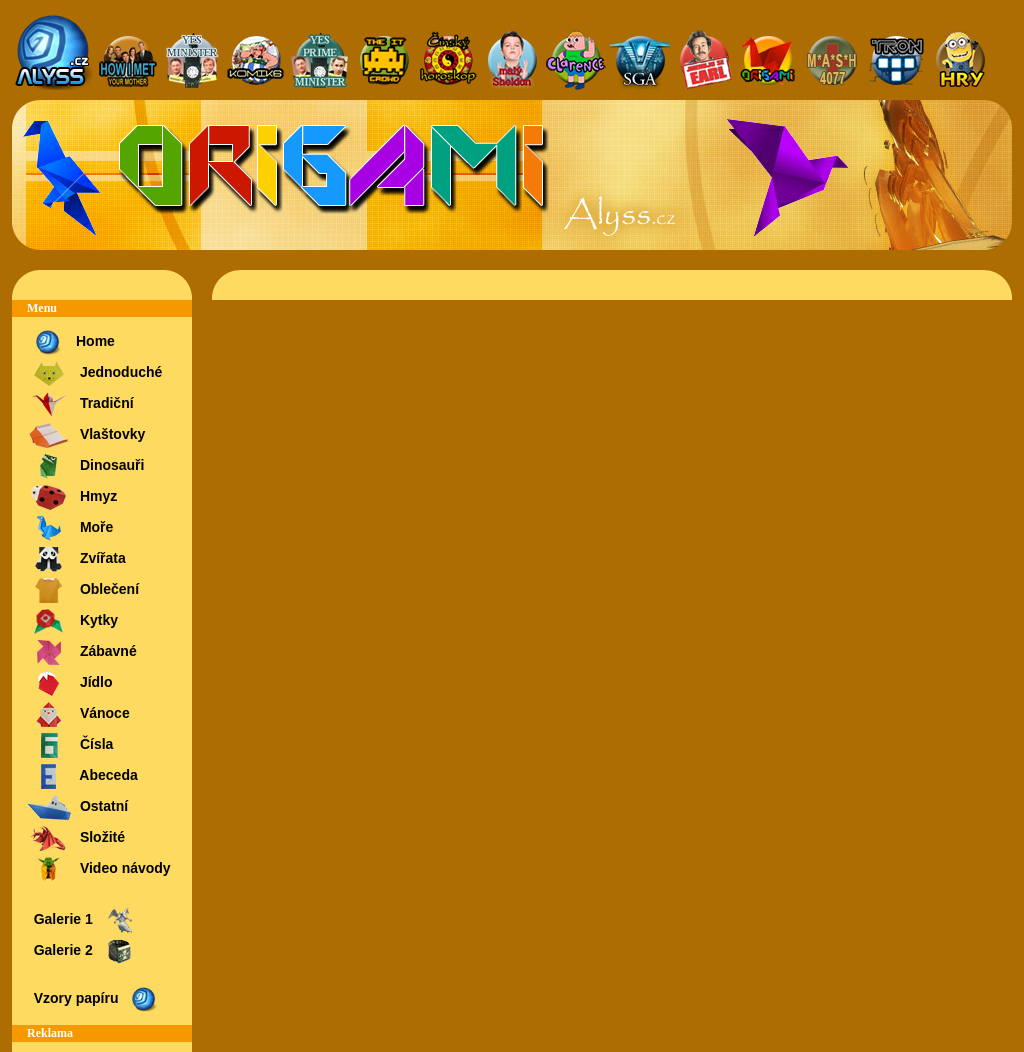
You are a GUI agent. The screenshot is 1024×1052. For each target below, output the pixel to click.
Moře (70, 528)
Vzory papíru (94, 999)
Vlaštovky (86, 435)
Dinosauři (85, 466)
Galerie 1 (82, 920)
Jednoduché (94, 373)
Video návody (99, 869)
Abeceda (82, 776)
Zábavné (82, 652)
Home (71, 342)
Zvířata (76, 559)
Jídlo (70, 683)
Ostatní (77, 807)
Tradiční (80, 404)
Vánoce (78, 714)
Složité (76, 838)
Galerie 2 (82, 951)
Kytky (72, 621)
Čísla (70, 745)
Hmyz (72, 497)
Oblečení (83, 590)
